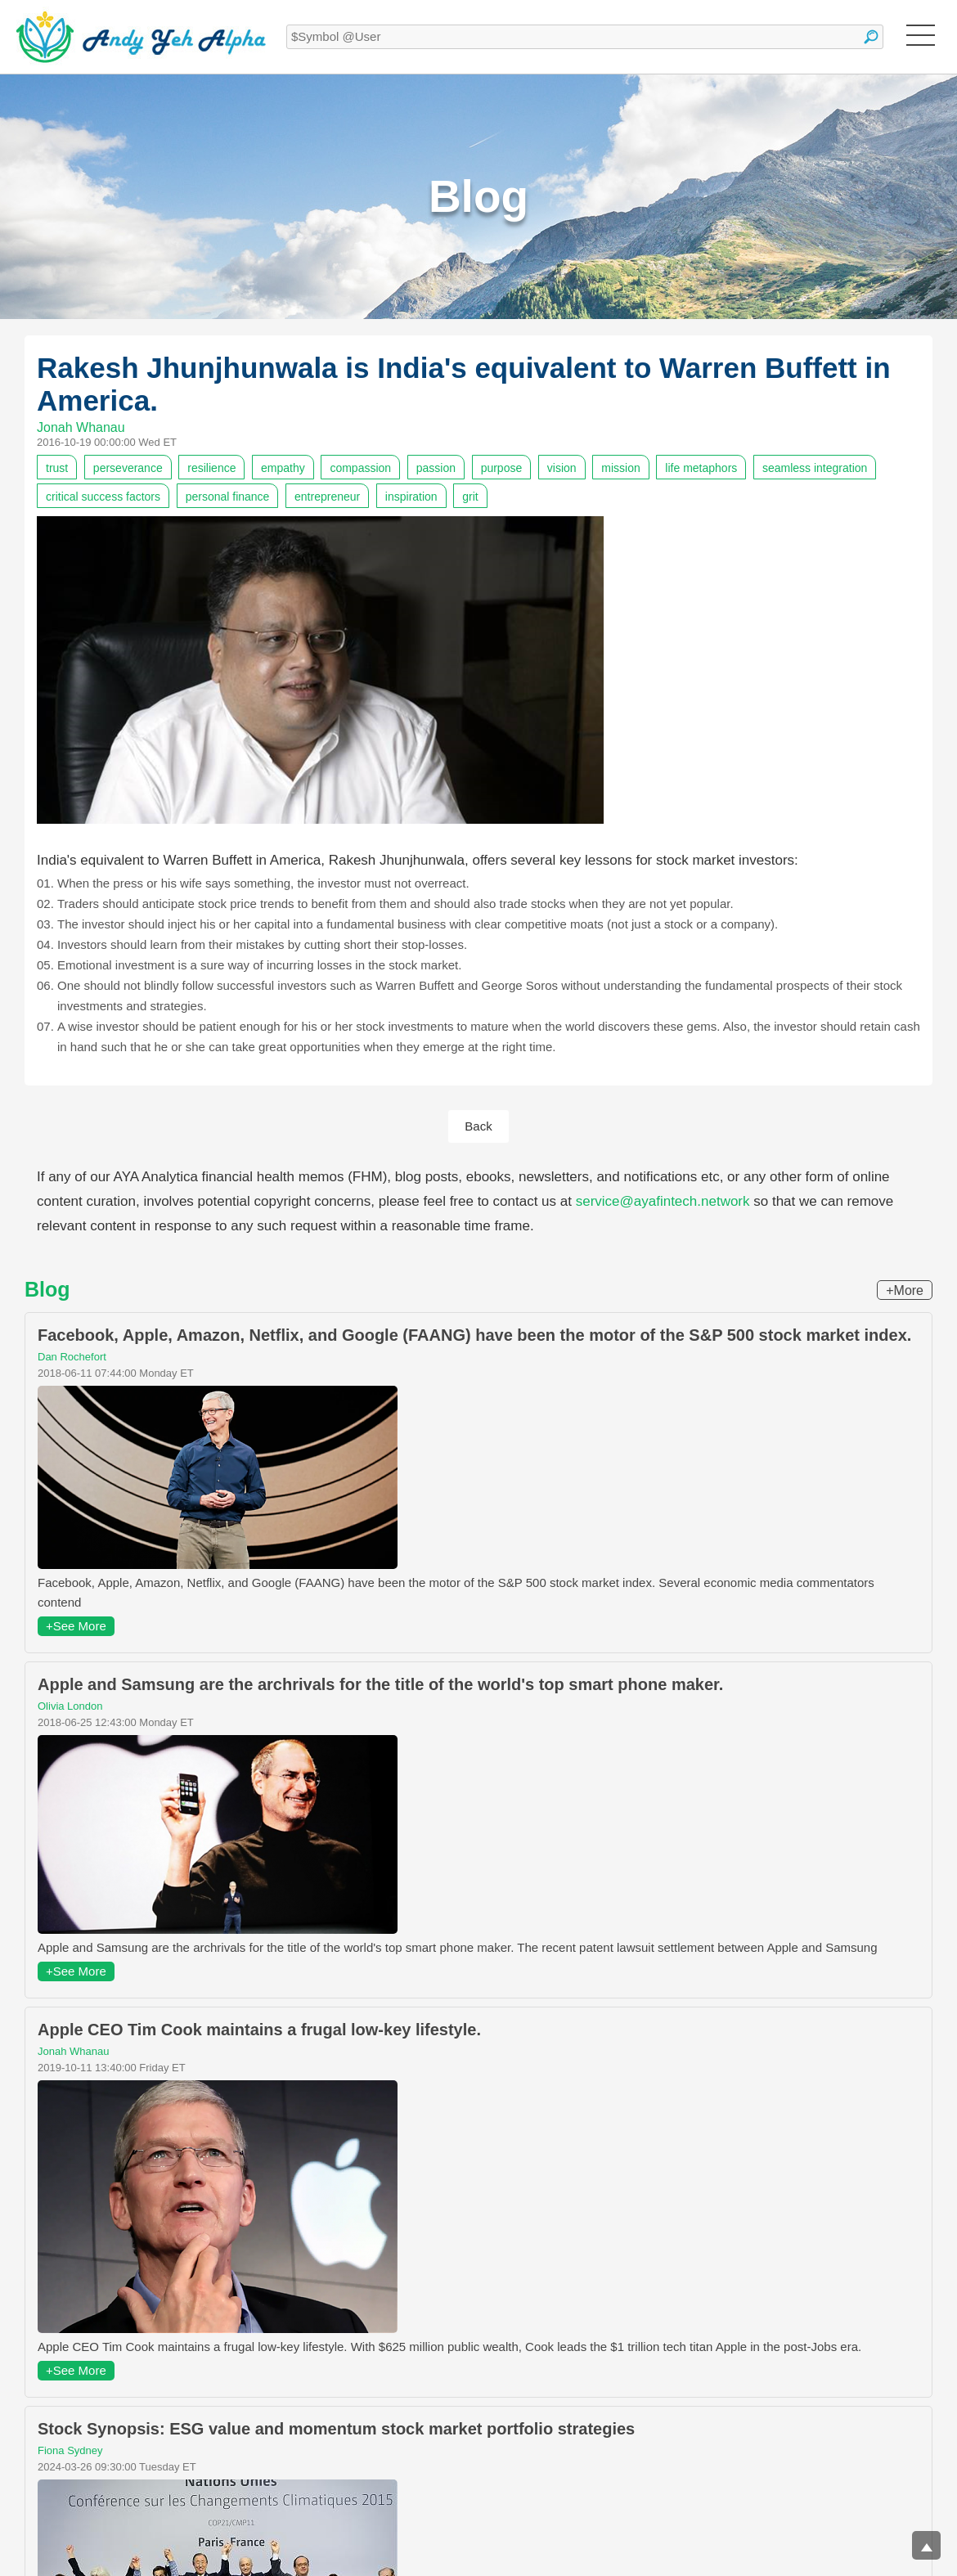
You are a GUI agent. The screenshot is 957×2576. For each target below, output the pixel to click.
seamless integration (814, 467)
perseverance (128, 467)
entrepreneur (327, 496)
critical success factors (103, 496)
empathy (283, 467)
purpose (502, 467)
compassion (360, 467)
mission (620, 467)
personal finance (228, 496)
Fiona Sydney (70, 2450)
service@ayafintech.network (663, 1201)
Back (478, 1126)
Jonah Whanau (81, 427)
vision (562, 467)
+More (904, 1290)
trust (57, 467)
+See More (76, 1626)
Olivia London (70, 1706)
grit (470, 496)
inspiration (411, 496)
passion (436, 467)
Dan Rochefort (72, 1357)
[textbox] (584, 37)
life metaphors (701, 467)
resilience (211, 467)
